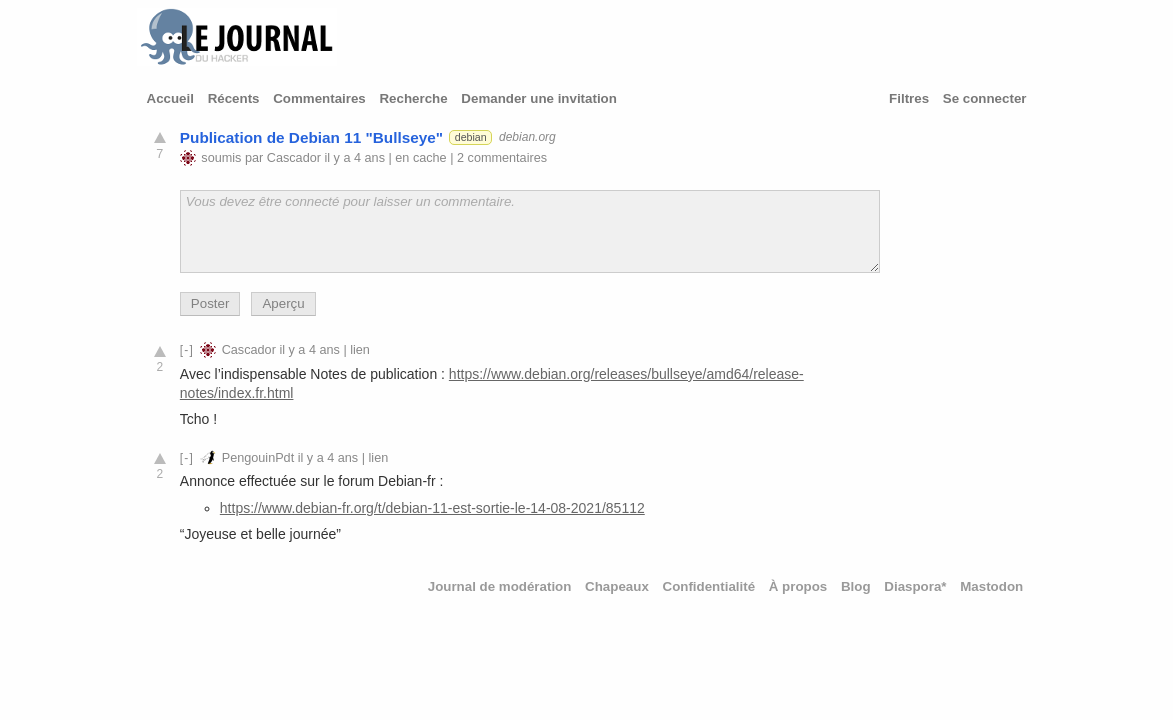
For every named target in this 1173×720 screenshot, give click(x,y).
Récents (234, 98)
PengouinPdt (258, 458)
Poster (210, 303)
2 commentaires (502, 158)
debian (471, 137)
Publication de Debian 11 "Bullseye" (311, 137)
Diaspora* (915, 586)
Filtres (909, 98)
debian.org (527, 137)
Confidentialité (709, 586)
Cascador (294, 158)
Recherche (413, 98)
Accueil (170, 98)
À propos (798, 586)
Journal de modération (500, 586)
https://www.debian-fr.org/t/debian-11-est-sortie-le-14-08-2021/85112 (432, 508)
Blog (856, 586)
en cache (420, 158)
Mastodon (991, 586)
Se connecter (985, 98)
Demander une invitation (539, 98)
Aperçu (283, 303)
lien (360, 350)
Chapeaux (617, 586)
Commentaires (319, 98)
